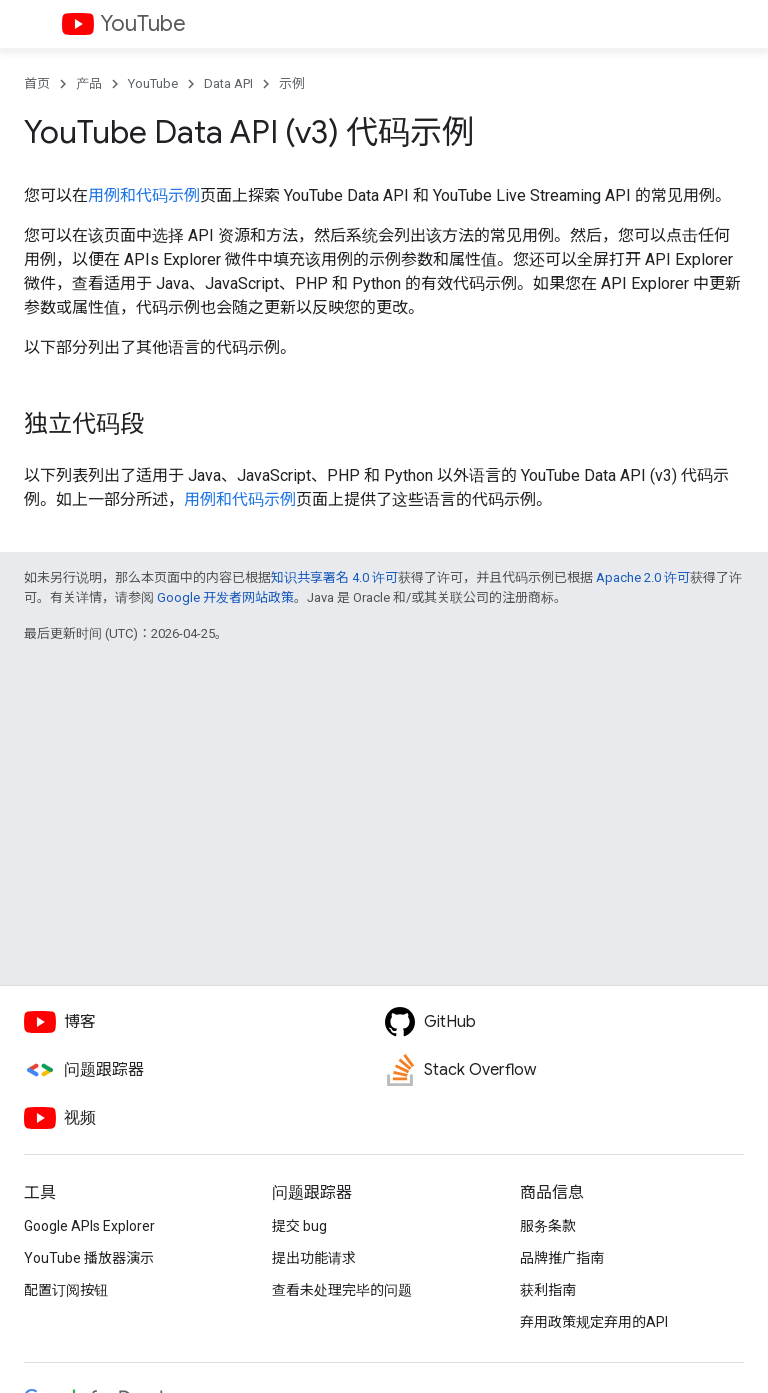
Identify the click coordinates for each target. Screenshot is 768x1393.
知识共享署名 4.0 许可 (334, 577)
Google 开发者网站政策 (225, 597)
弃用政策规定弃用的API (594, 1322)
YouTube (143, 23)
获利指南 (548, 1290)
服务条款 (548, 1226)
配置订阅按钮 (66, 1290)
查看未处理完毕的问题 (342, 1290)
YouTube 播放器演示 (89, 1258)
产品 (89, 83)
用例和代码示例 (144, 195)
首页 (37, 83)
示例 (292, 83)
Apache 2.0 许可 (643, 577)
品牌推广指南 (562, 1258)
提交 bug (299, 1226)
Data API (228, 83)
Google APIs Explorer (89, 1226)
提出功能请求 (314, 1258)
